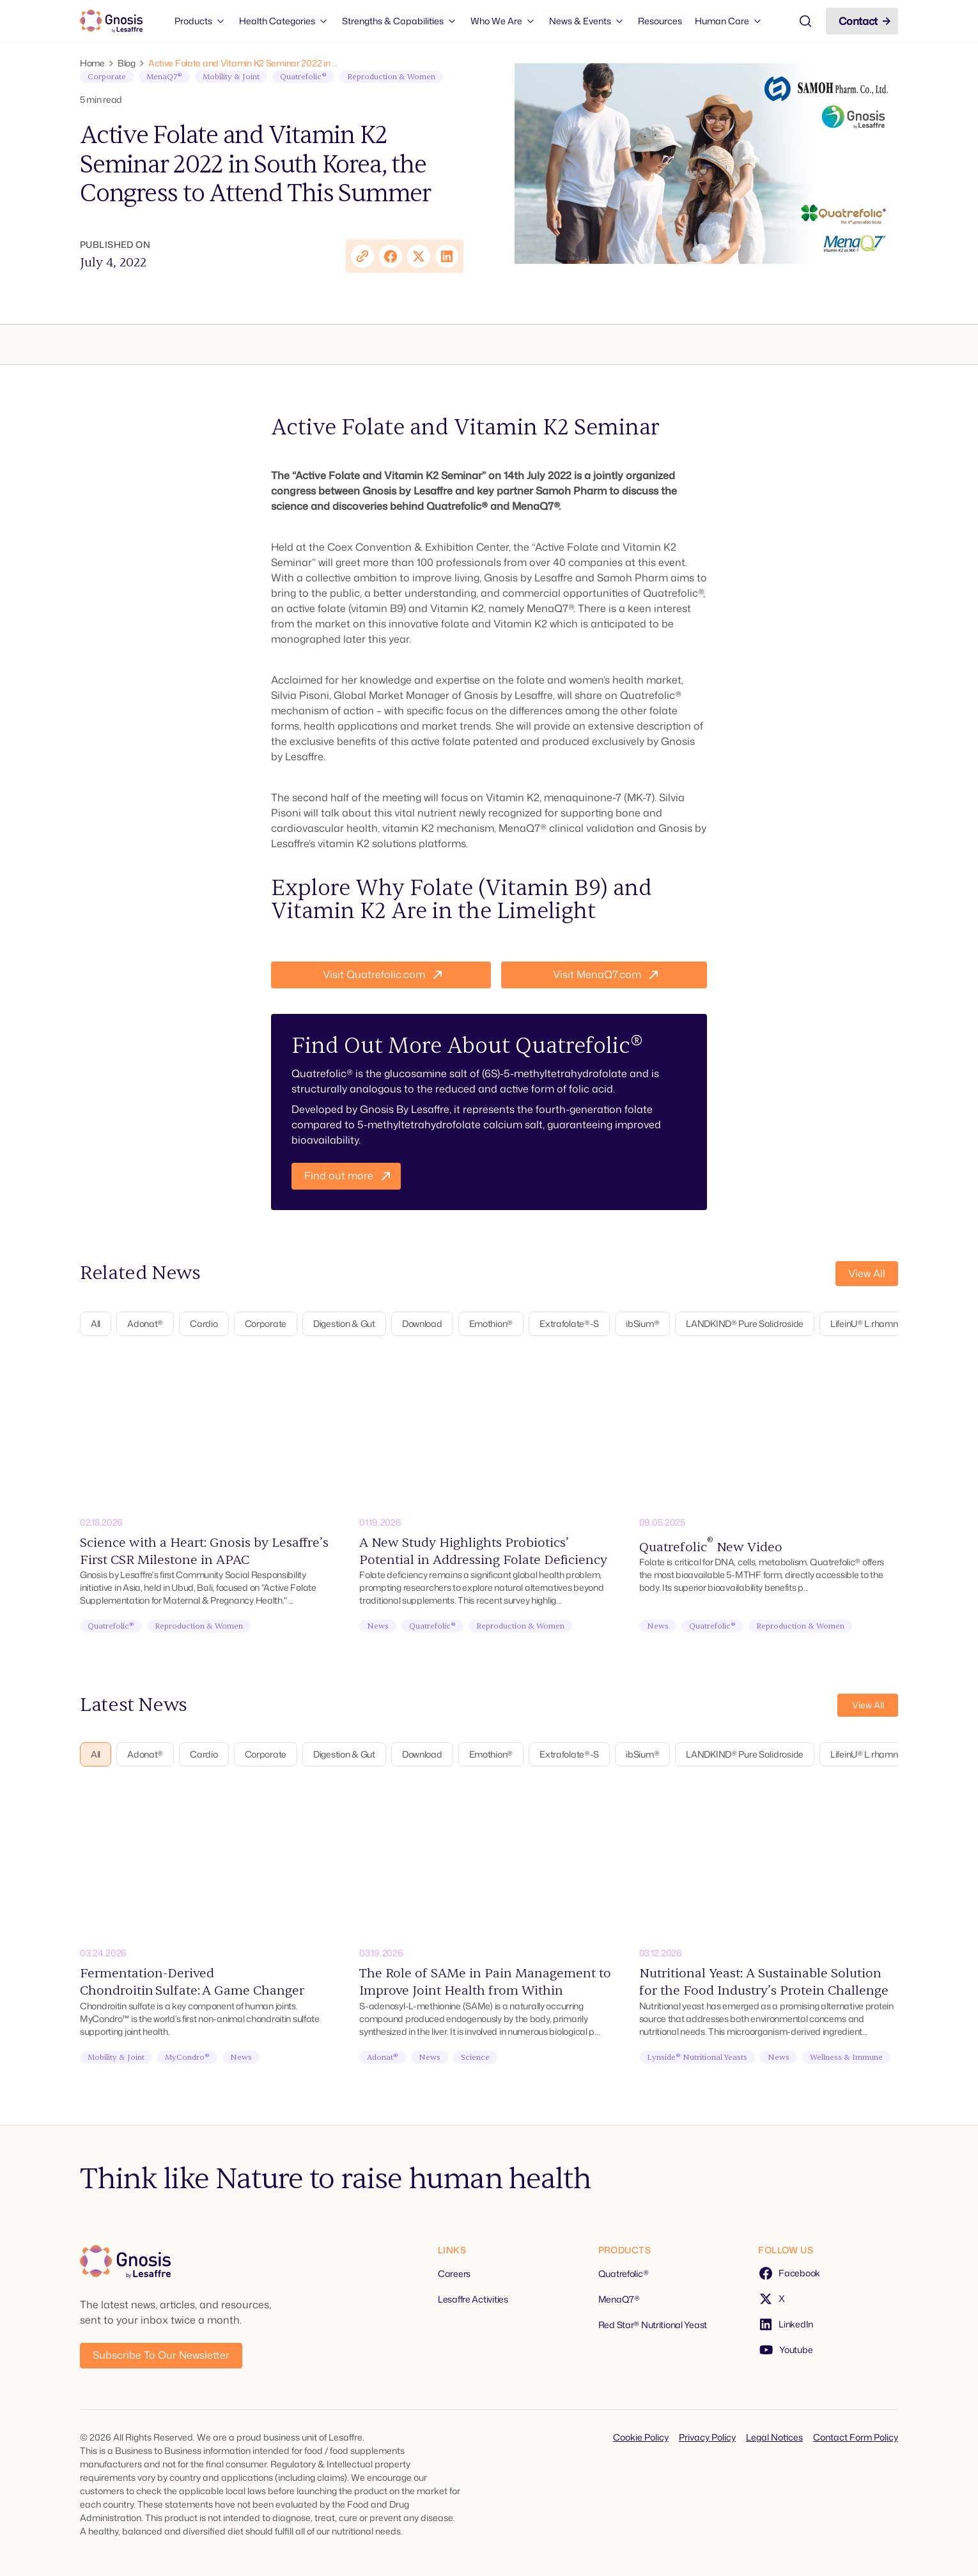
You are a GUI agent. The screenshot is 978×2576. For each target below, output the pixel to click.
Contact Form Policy (855, 2437)
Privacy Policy (707, 2437)
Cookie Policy (641, 2437)
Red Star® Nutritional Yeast (652, 2325)
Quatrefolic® (623, 2273)
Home (92, 63)
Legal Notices (774, 2437)
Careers (454, 2273)
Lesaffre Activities (473, 2299)
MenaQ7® (619, 2299)
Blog (127, 63)
